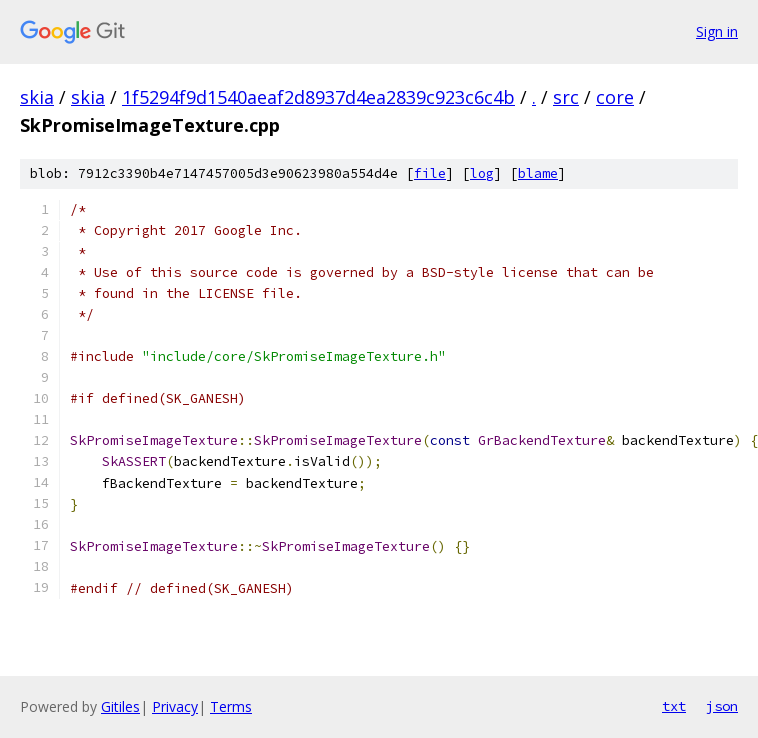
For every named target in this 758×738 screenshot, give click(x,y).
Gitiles (120, 706)
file (430, 173)
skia (37, 97)
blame (538, 173)
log (482, 173)
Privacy (175, 706)
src (566, 97)
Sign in (717, 31)
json (722, 706)
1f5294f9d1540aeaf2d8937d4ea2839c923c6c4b (318, 97)
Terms (231, 706)
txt (674, 706)
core (615, 97)
